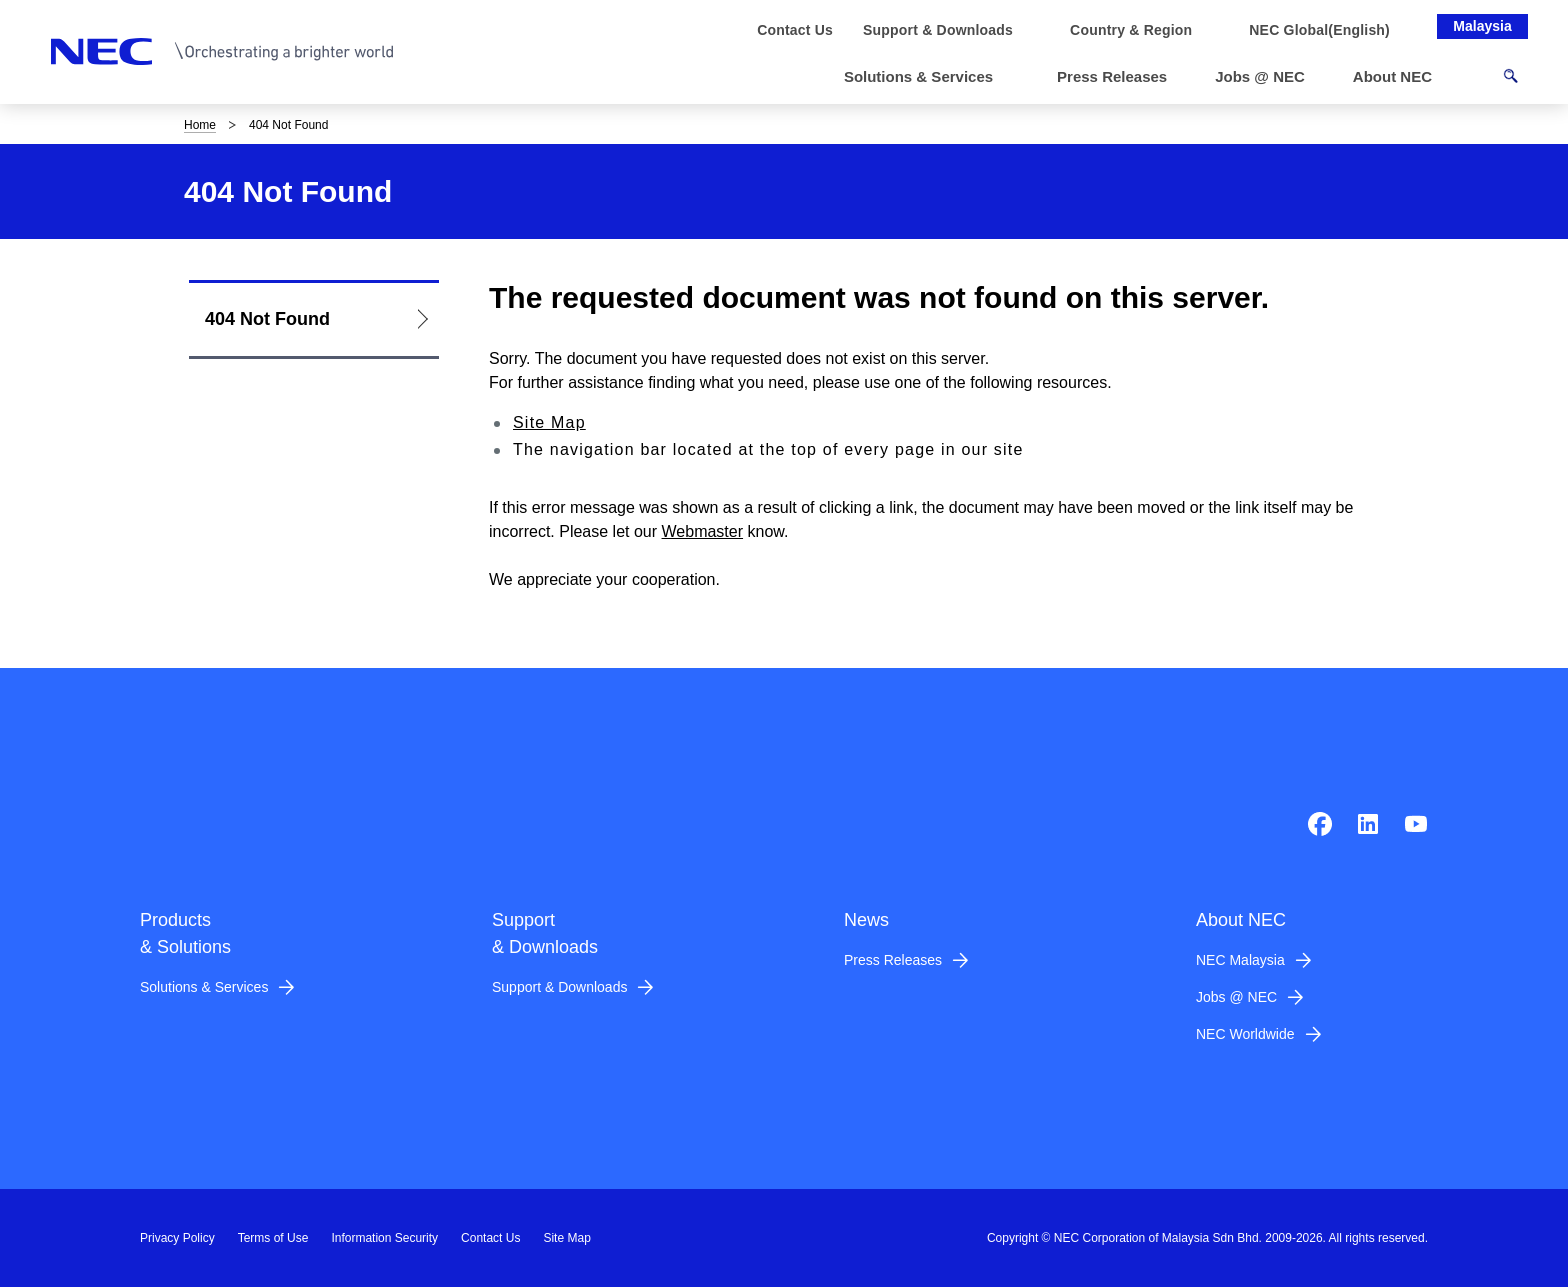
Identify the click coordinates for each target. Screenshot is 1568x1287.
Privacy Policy (177, 1238)
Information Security (384, 1238)
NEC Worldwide (1245, 1034)
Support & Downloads (559, 987)
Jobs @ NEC (1236, 997)
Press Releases (893, 960)
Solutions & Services (204, 987)
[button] (926, 77)
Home (200, 125)
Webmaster (703, 531)
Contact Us (490, 1238)
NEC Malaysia (1240, 960)
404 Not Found (267, 319)
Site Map (549, 422)
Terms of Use (273, 1238)
